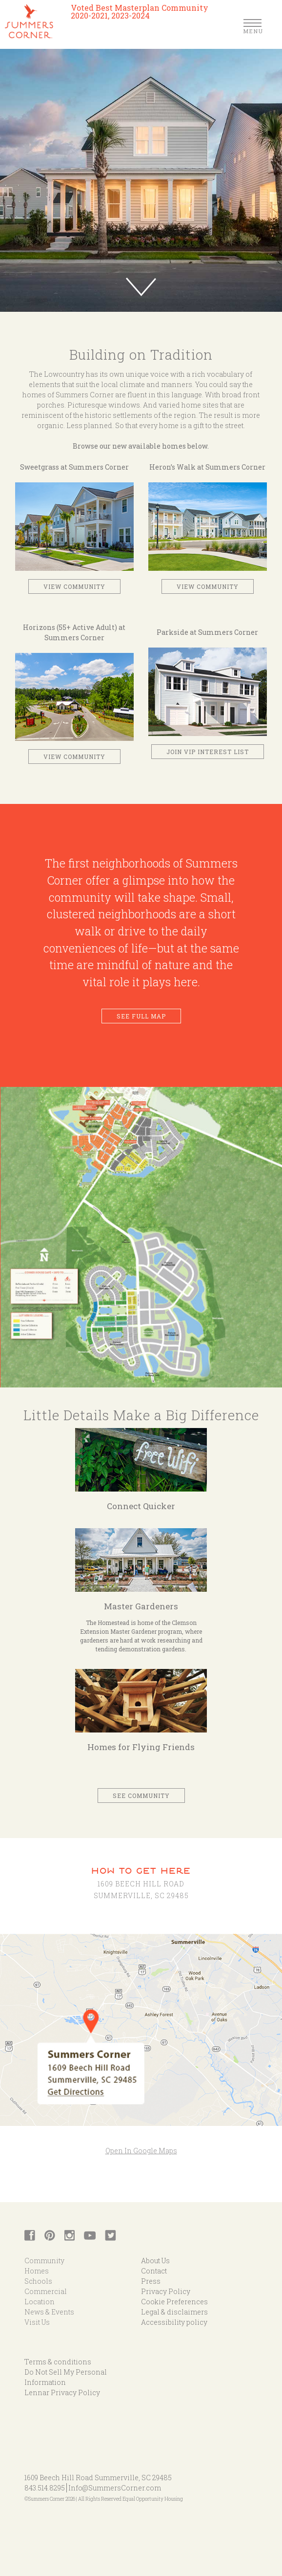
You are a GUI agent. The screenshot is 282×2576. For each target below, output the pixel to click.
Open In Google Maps (141, 2150)
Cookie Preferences (174, 2301)
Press (151, 2281)
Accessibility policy (174, 2322)
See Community (141, 1795)
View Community (74, 586)
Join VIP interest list (207, 752)
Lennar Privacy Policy (62, 2392)
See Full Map (141, 1016)
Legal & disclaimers (174, 2311)
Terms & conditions (57, 2361)
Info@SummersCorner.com (114, 2487)
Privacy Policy (165, 2291)
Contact (154, 2270)
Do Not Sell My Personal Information (65, 2377)
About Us (155, 2260)
